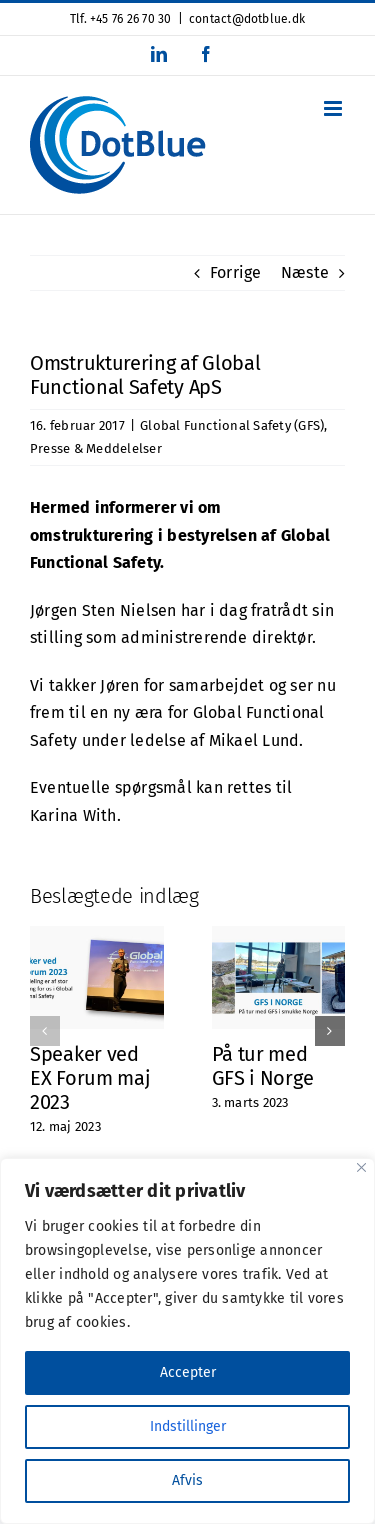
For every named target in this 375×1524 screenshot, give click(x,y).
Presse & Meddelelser (96, 448)
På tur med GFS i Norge (263, 1066)
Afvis (187, 1480)
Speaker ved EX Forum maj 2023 (90, 1078)
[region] (187, 1341)
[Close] (361, 1167)
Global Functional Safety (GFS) (232, 425)
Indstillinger (188, 1426)
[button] (45, 1031)
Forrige (236, 272)
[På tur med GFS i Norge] (279, 935)
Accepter (188, 1372)
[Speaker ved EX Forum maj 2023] (97, 935)
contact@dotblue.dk (247, 19)
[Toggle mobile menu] (334, 108)
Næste (305, 272)
